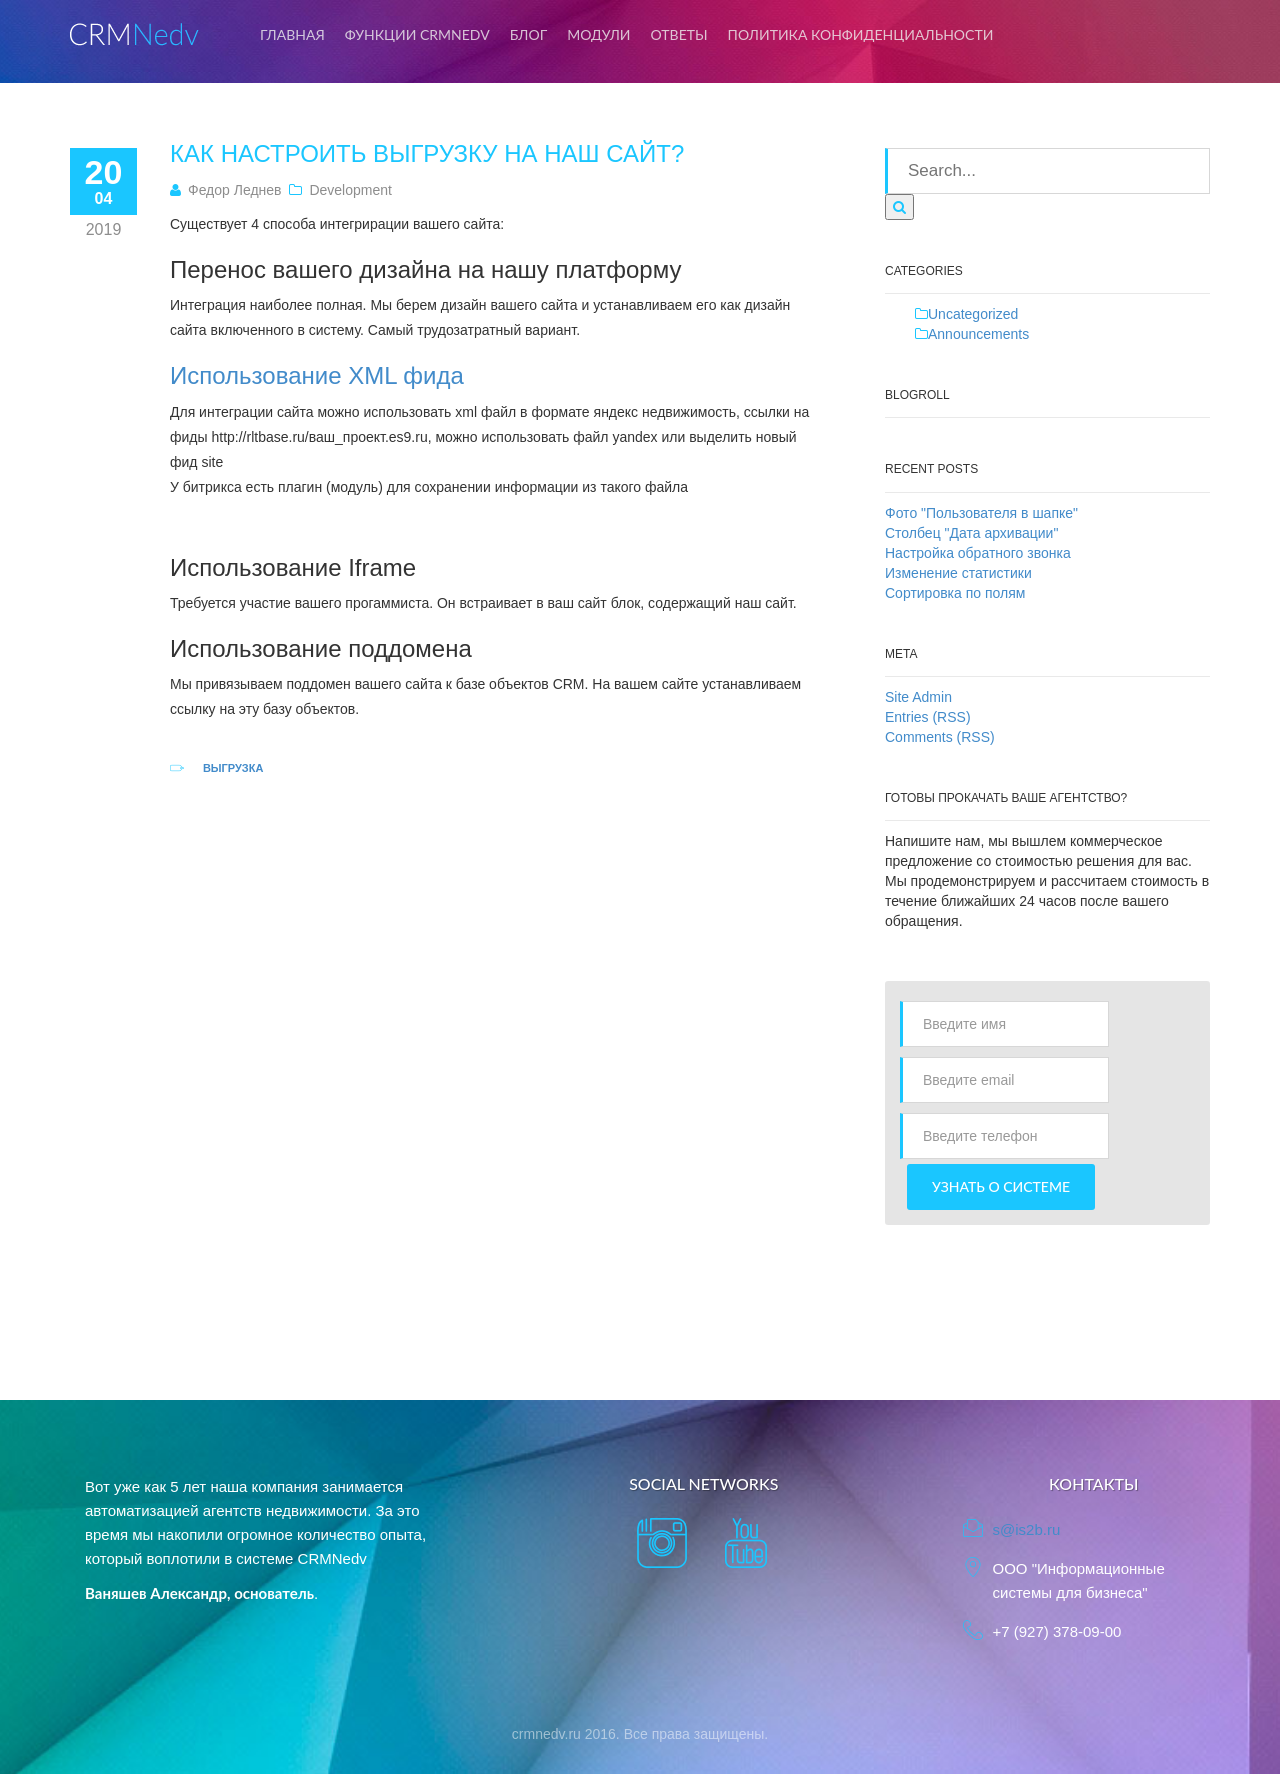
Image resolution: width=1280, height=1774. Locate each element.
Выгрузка (233, 768)
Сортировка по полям (955, 593)
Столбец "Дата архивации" (971, 533)
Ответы (679, 34)
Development (350, 190)
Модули (598, 34)
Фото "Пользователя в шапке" (981, 513)
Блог (529, 34)
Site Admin (918, 697)
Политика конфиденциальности (861, 34)
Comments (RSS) (940, 737)
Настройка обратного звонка (978, 553)
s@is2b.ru (1027, 1529)
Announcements (978, 334)
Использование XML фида (317, 375)
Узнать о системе (1001, 1186)
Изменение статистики (958, 573)
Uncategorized (973, 314)
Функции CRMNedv (417, 34)
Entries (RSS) (928, 717)
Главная (292, 34)
